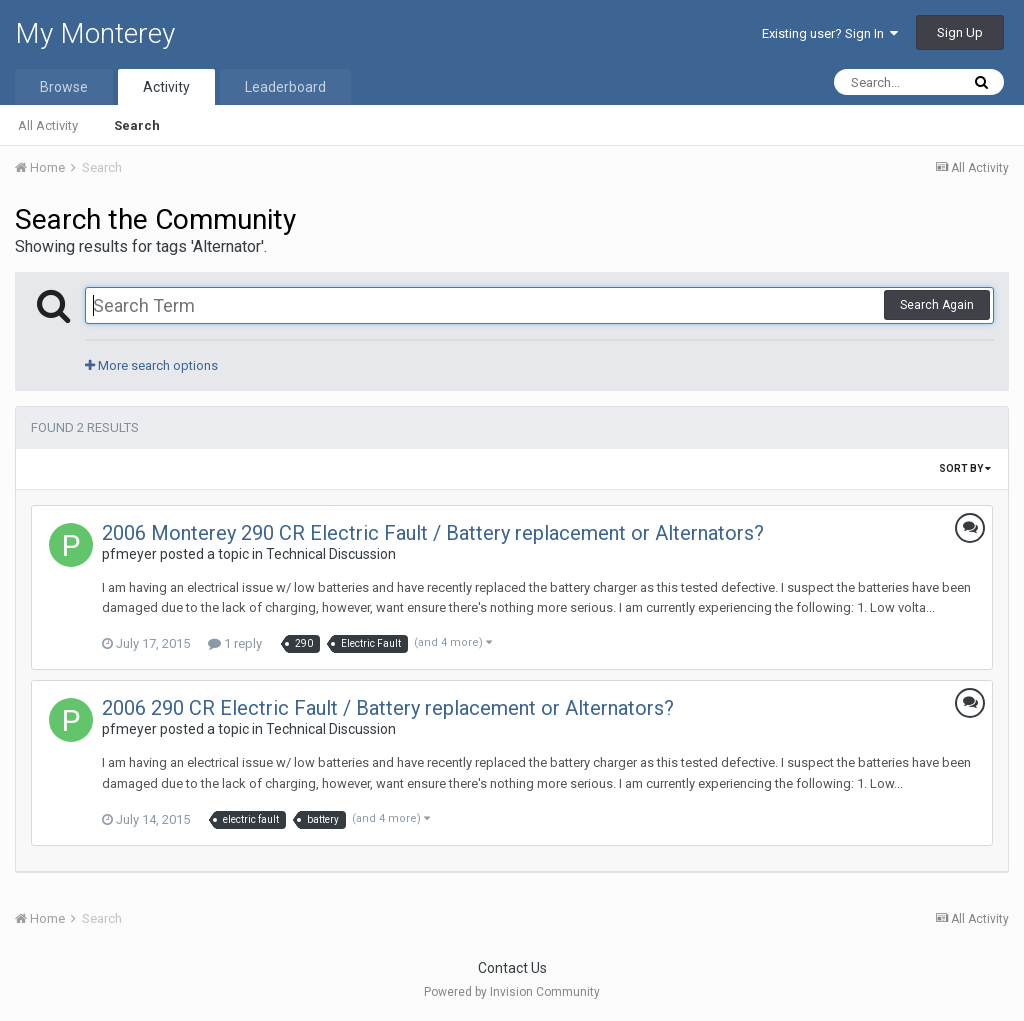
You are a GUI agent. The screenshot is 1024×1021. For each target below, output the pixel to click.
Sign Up (960, 32)
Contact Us (512, 968)
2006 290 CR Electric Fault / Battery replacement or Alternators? (388, 708)
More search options (151, 365)
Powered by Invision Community (512, 992)
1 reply (235, 643)
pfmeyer (129, 554)
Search (137, 125)
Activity (166, 87)
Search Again (937, 305)
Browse (64, 87)
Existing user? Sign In (830, 33)
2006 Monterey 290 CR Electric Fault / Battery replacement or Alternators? (433, 533)
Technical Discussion (331, 554)
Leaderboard (285, 87)
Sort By (965, 468)
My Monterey (95, 33)
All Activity (48, 125)
